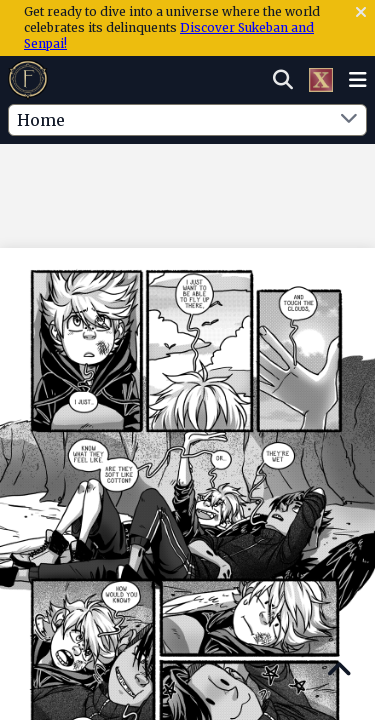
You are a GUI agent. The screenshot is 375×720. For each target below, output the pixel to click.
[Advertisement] (188, 185)
